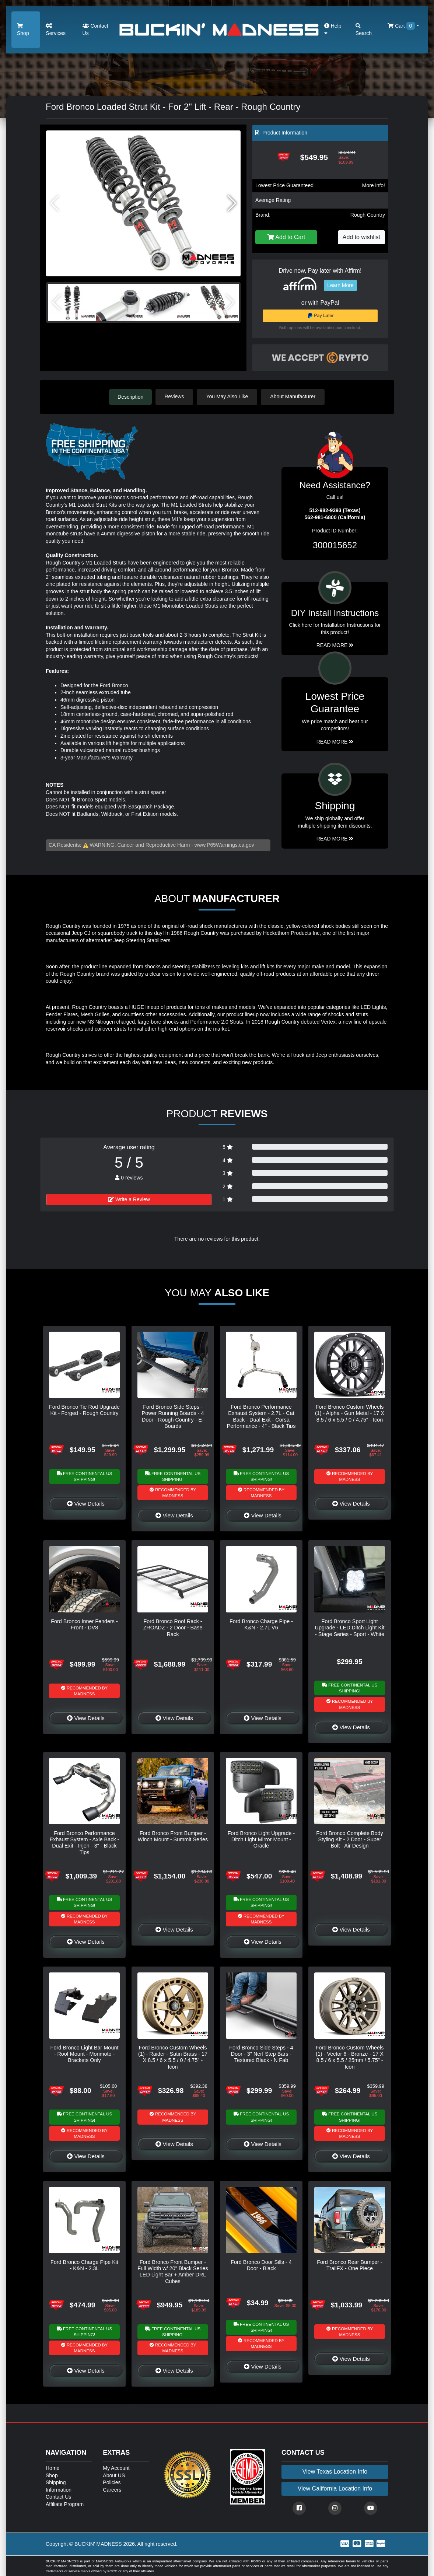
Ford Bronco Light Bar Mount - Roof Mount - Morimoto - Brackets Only (84, 2053)
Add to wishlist (361, 237)
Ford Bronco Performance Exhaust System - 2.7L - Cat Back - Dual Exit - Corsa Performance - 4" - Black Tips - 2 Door (261, 1419)
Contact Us (95, 29)
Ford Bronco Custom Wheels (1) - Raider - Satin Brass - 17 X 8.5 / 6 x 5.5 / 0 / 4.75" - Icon (172, 2056)
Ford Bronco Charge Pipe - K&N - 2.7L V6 (261, 1624)
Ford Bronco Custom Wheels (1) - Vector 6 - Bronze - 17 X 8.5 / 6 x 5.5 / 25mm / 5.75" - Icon (350, 2056)
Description (130, 396)
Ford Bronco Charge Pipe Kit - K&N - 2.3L (84, 2265)
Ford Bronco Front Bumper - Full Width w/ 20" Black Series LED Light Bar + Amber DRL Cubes (172, 2271)
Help (333, 29)
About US (114, 2475)
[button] (232, 203)
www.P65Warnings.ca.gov (224, 844)
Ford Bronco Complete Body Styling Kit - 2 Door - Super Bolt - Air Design (349, 1839)
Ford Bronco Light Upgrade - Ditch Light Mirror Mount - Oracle (261, 1839)
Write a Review (129, 1199)
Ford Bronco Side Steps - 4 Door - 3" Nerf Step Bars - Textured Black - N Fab (261, 2053)
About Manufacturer (293, 396)
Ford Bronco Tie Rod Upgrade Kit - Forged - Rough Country (84, 1410)
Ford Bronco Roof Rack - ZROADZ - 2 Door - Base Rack (173, 1627)
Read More (335, 741)
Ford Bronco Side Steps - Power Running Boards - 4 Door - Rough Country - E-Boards (173, 1416)
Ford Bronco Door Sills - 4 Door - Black (261, 2265)
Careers (112, 2489)
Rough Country (367, 215)
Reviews (175, 396)
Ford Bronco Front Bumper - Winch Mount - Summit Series (173, 1836)
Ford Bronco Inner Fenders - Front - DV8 (84, 1624)
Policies (111, 2482)
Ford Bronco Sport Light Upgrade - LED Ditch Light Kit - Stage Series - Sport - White (350, 1627)
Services (56, 29)
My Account (116, 2468)
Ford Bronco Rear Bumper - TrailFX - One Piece (349, 2265)
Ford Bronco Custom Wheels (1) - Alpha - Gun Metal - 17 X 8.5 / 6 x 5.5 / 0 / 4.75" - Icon (349, 1413)
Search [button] (364, 29)
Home (52, 2468)
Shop (23, 29)
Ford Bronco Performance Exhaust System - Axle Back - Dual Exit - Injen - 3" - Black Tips (84, 1842)
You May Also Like (228, 396)
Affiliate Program (65, 2504)
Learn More (340, 285)
